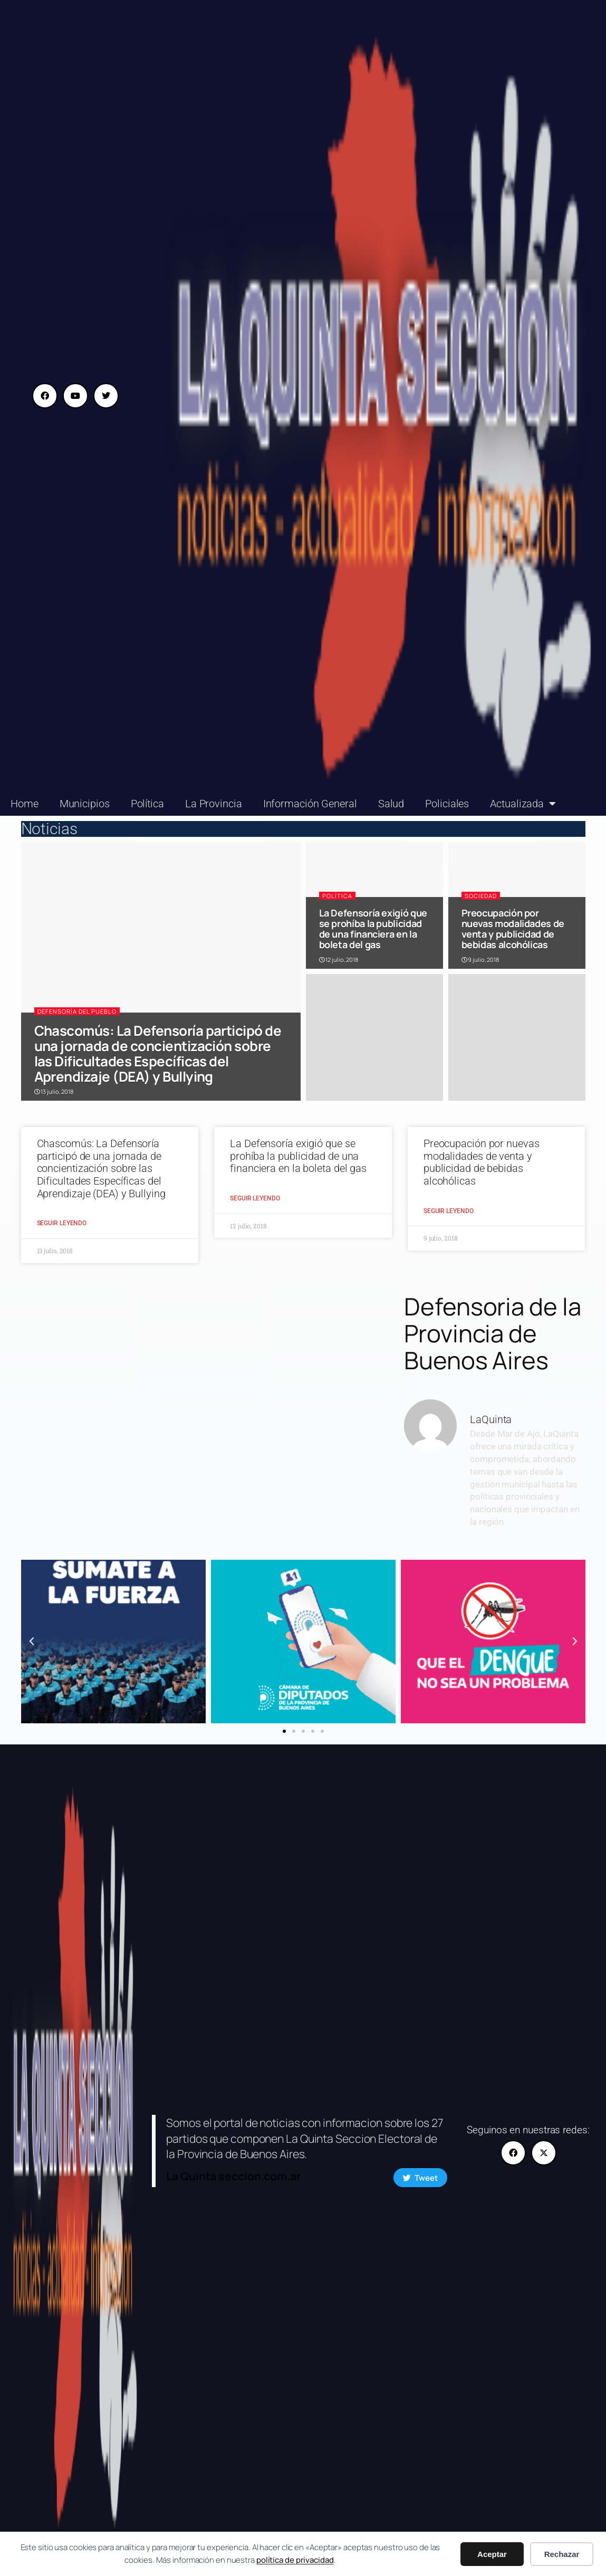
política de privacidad (295, 2559)
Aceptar (492, 2554)
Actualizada (523, 803)
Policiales (447, 803)
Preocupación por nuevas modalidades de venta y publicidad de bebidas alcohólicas (512, 929)
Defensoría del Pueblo (77, 1011)
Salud (391, 803)
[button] (31, 1641)
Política (147, 803)
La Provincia (213, 803)
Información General (310, 803)
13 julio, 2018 (53, 1091)
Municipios (85, 803)
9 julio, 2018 (480, 959)
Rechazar (562, 2554)
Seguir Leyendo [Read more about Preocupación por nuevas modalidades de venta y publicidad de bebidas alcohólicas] (449, 1211)
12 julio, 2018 (338, 959)
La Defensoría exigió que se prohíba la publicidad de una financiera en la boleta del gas (373, 929)
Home (25, 803)
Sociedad (481, 896)
